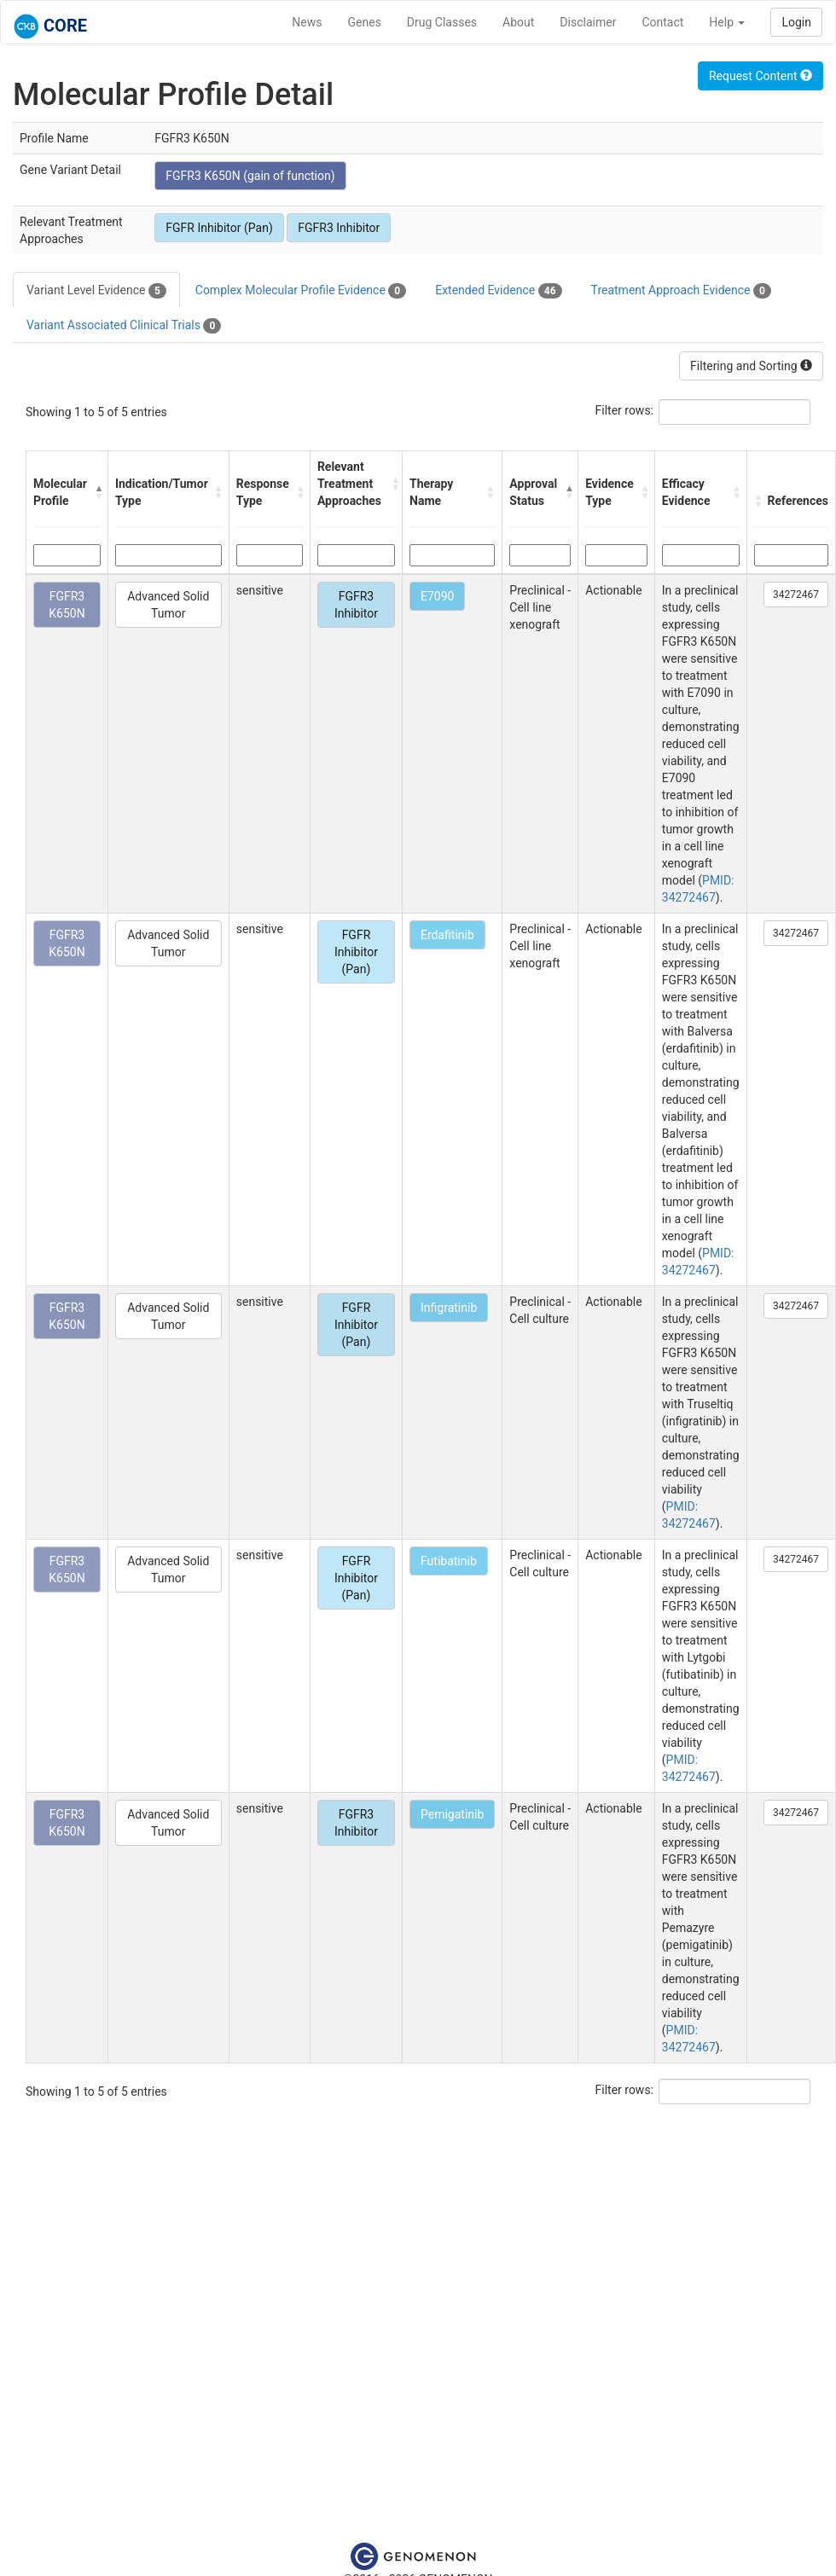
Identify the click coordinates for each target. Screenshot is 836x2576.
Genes (364, 22)
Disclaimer (588, 22)
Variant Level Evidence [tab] (96, 291)
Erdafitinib (447, 935)
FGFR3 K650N (66, 604)
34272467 (796, 594)
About (518, 22)
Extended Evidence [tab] (498, 291)
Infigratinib (449, 1307)
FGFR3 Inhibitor (339, 228)
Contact (662, 22)
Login (796, 22)
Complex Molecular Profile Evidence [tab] (300, 291)
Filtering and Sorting (751, 366)
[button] (97, 492)
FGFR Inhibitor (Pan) (218, 228)
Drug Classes (442, 22)
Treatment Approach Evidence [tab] (681, 291)
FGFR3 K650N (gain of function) (249, 176)
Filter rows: (624, 410)
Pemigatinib (452, 1814)
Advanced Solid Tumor (168, 604)
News (307, 22)
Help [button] (727, 22)
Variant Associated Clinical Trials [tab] (123, 326)
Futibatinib (449, 1561)
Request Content (760, 76)
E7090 (437, 596)
